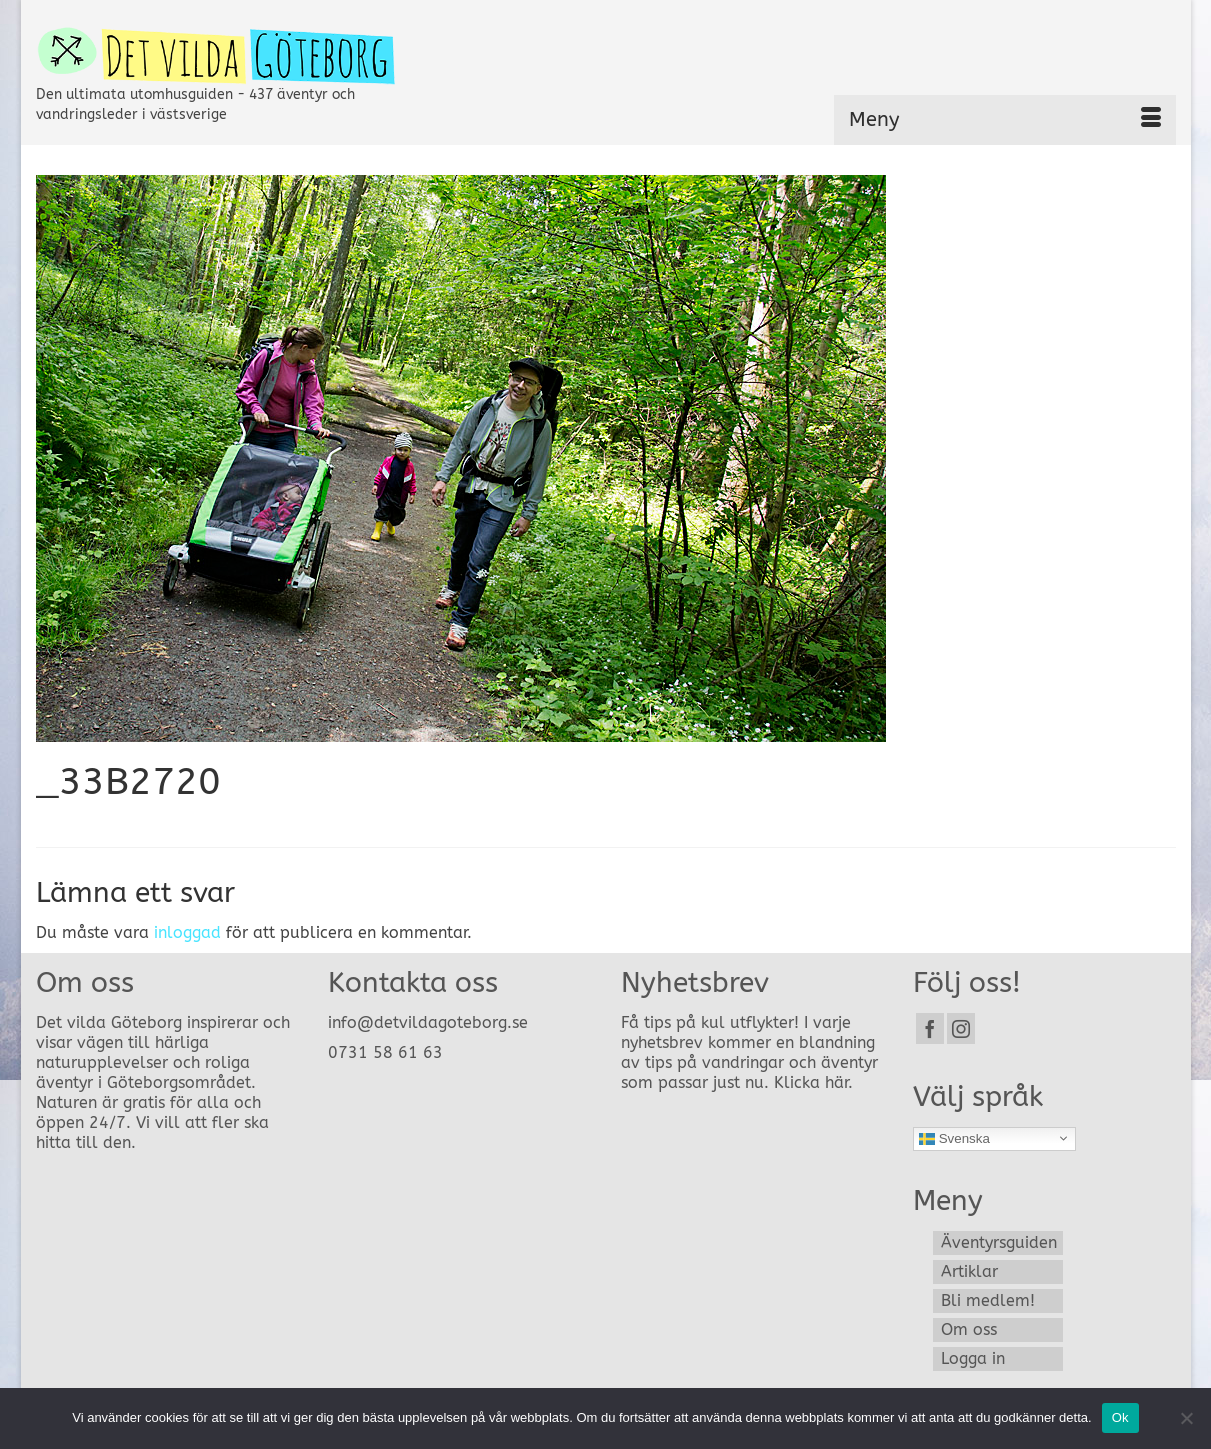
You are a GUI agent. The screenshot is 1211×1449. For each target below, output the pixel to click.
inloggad (187, 932)
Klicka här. (813, 1082)
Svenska (954, 1138)
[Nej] (1186, 1418)
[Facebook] (930, 1028)
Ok (1120, 1417)
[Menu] (1005, 120)
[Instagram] (961, 1028)
